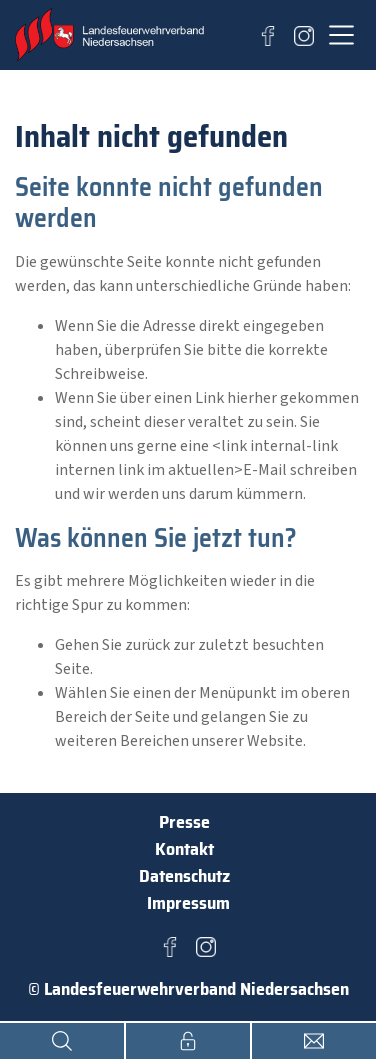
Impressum (188, 903)
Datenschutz (184, 876)
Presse (184, 822)
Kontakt (184, 849)
